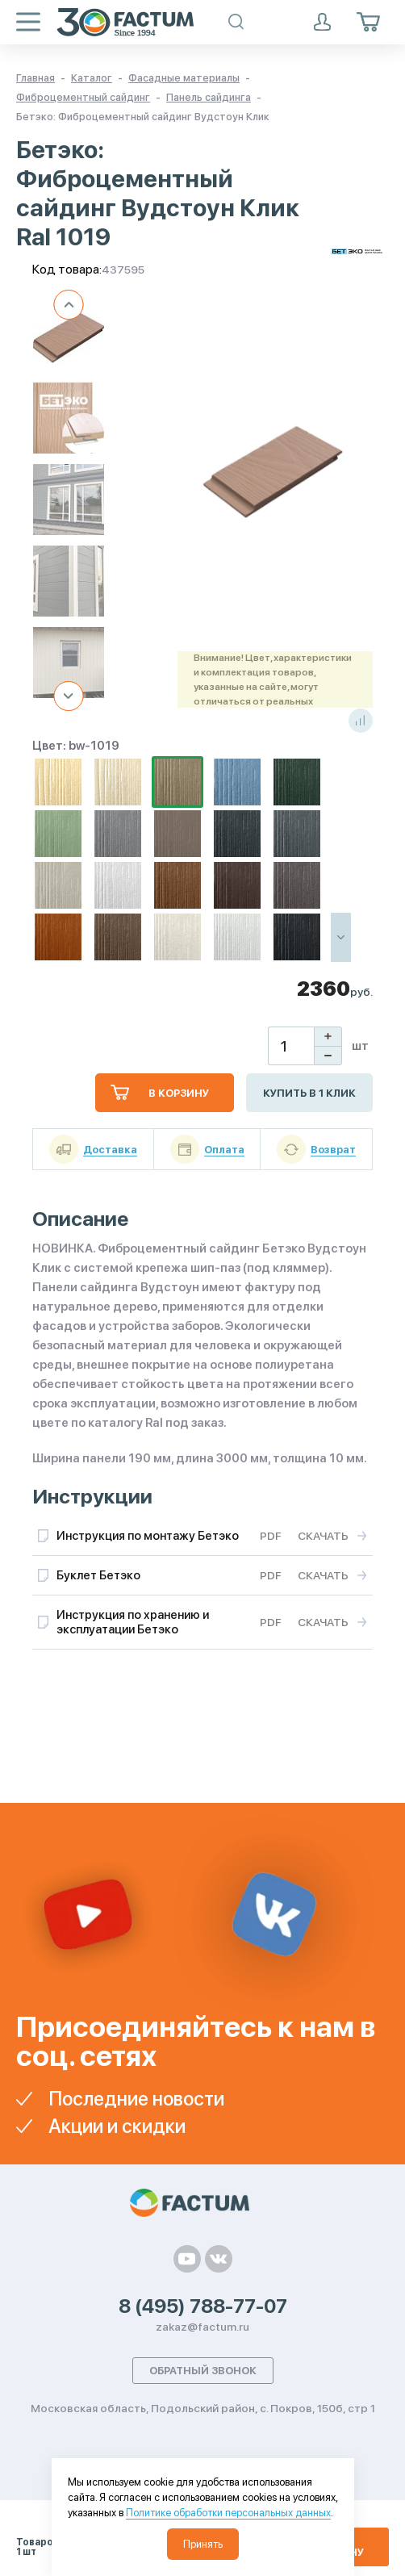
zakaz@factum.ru (202, 2326)
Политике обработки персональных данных (228, 2513)
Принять (203, 2544)
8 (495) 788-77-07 (203, 2306)
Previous (69, 305)
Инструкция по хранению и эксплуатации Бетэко (132, 1622)
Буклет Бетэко (98, 1575)
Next (69, 696)
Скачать (323, 1535)
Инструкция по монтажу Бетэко (147, 1535)
